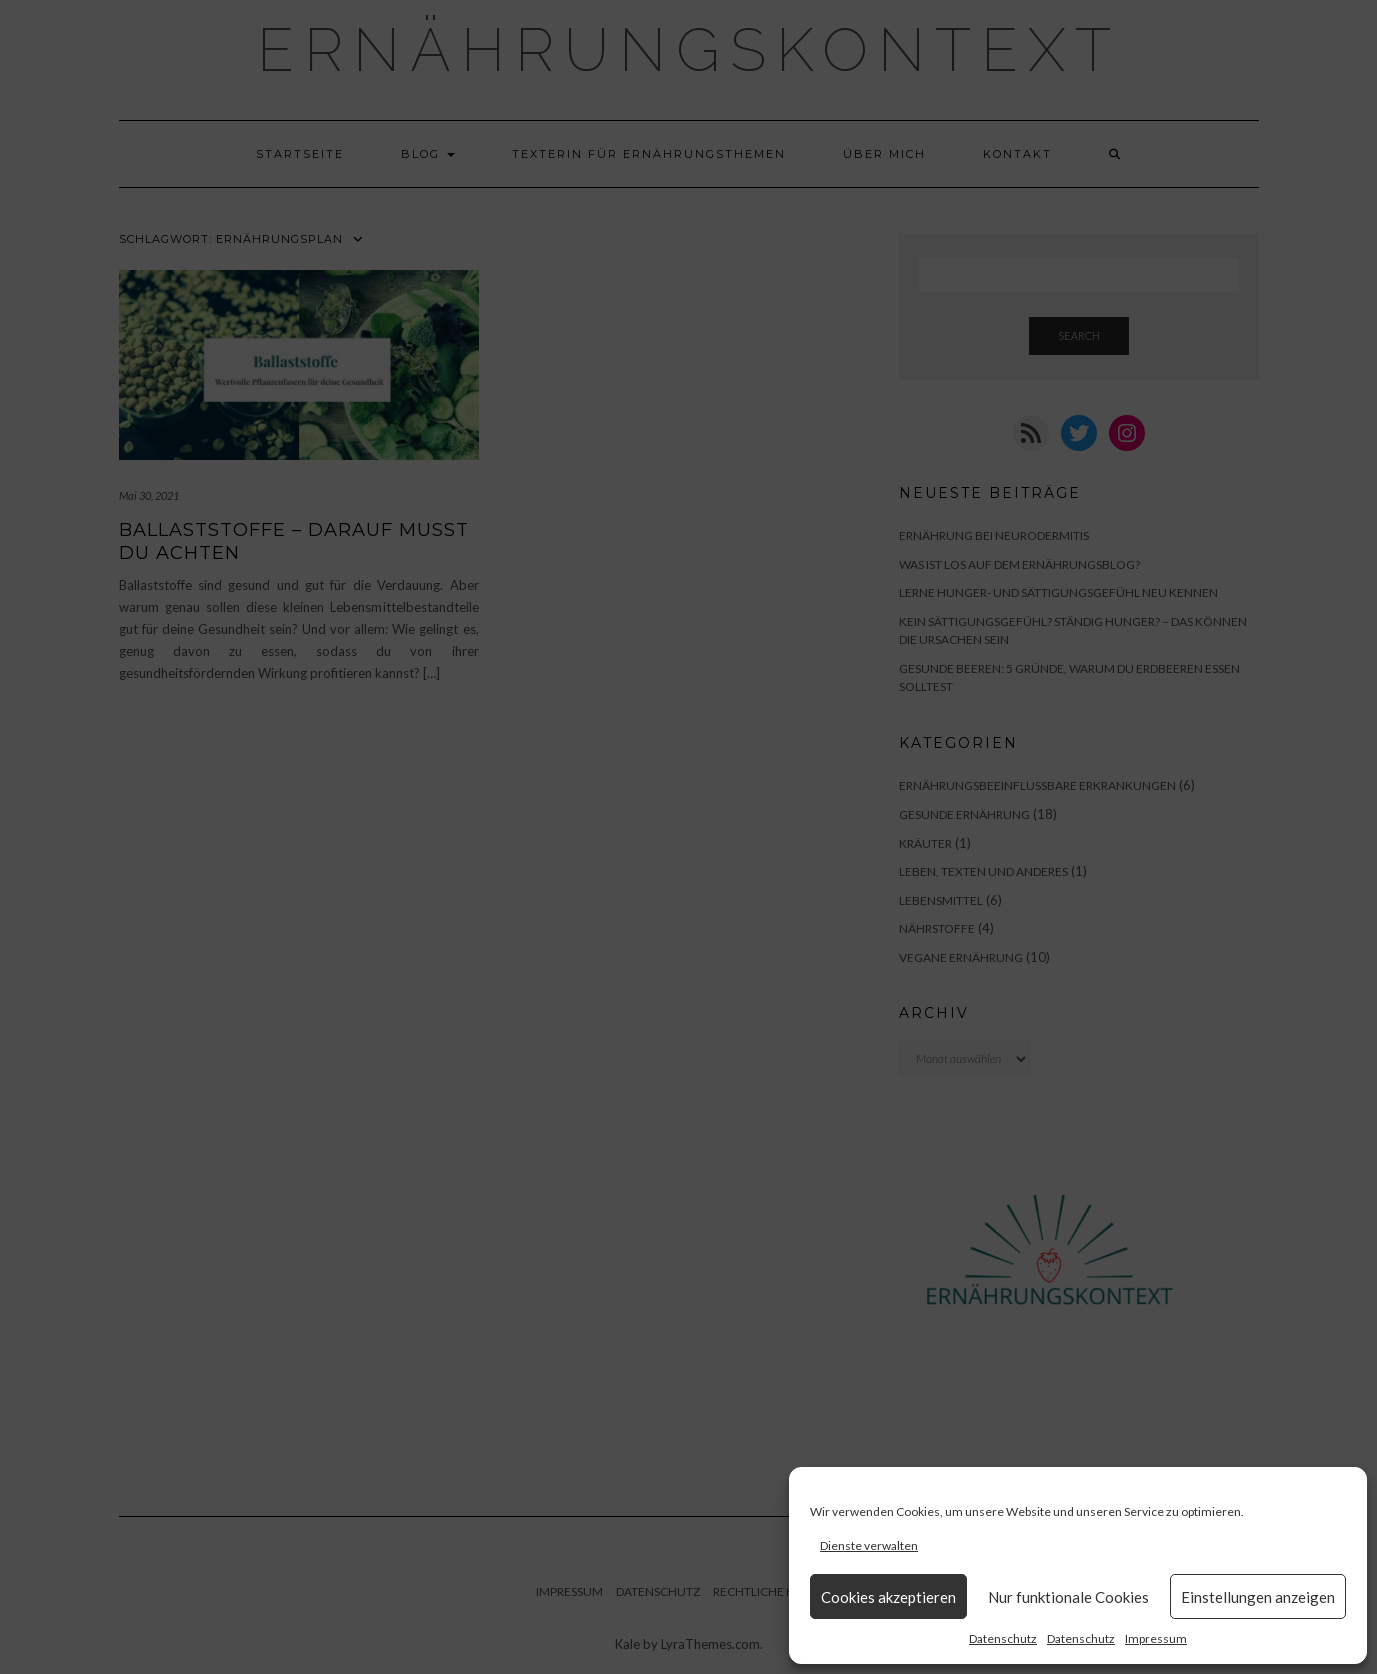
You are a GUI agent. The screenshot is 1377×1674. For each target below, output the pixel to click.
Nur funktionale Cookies (1068, 1597)
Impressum (1156, 1638)
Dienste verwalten (869, 1545)
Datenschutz (1003, 1638)
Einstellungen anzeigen (1258, 1597)
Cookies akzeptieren (888, 1597)
